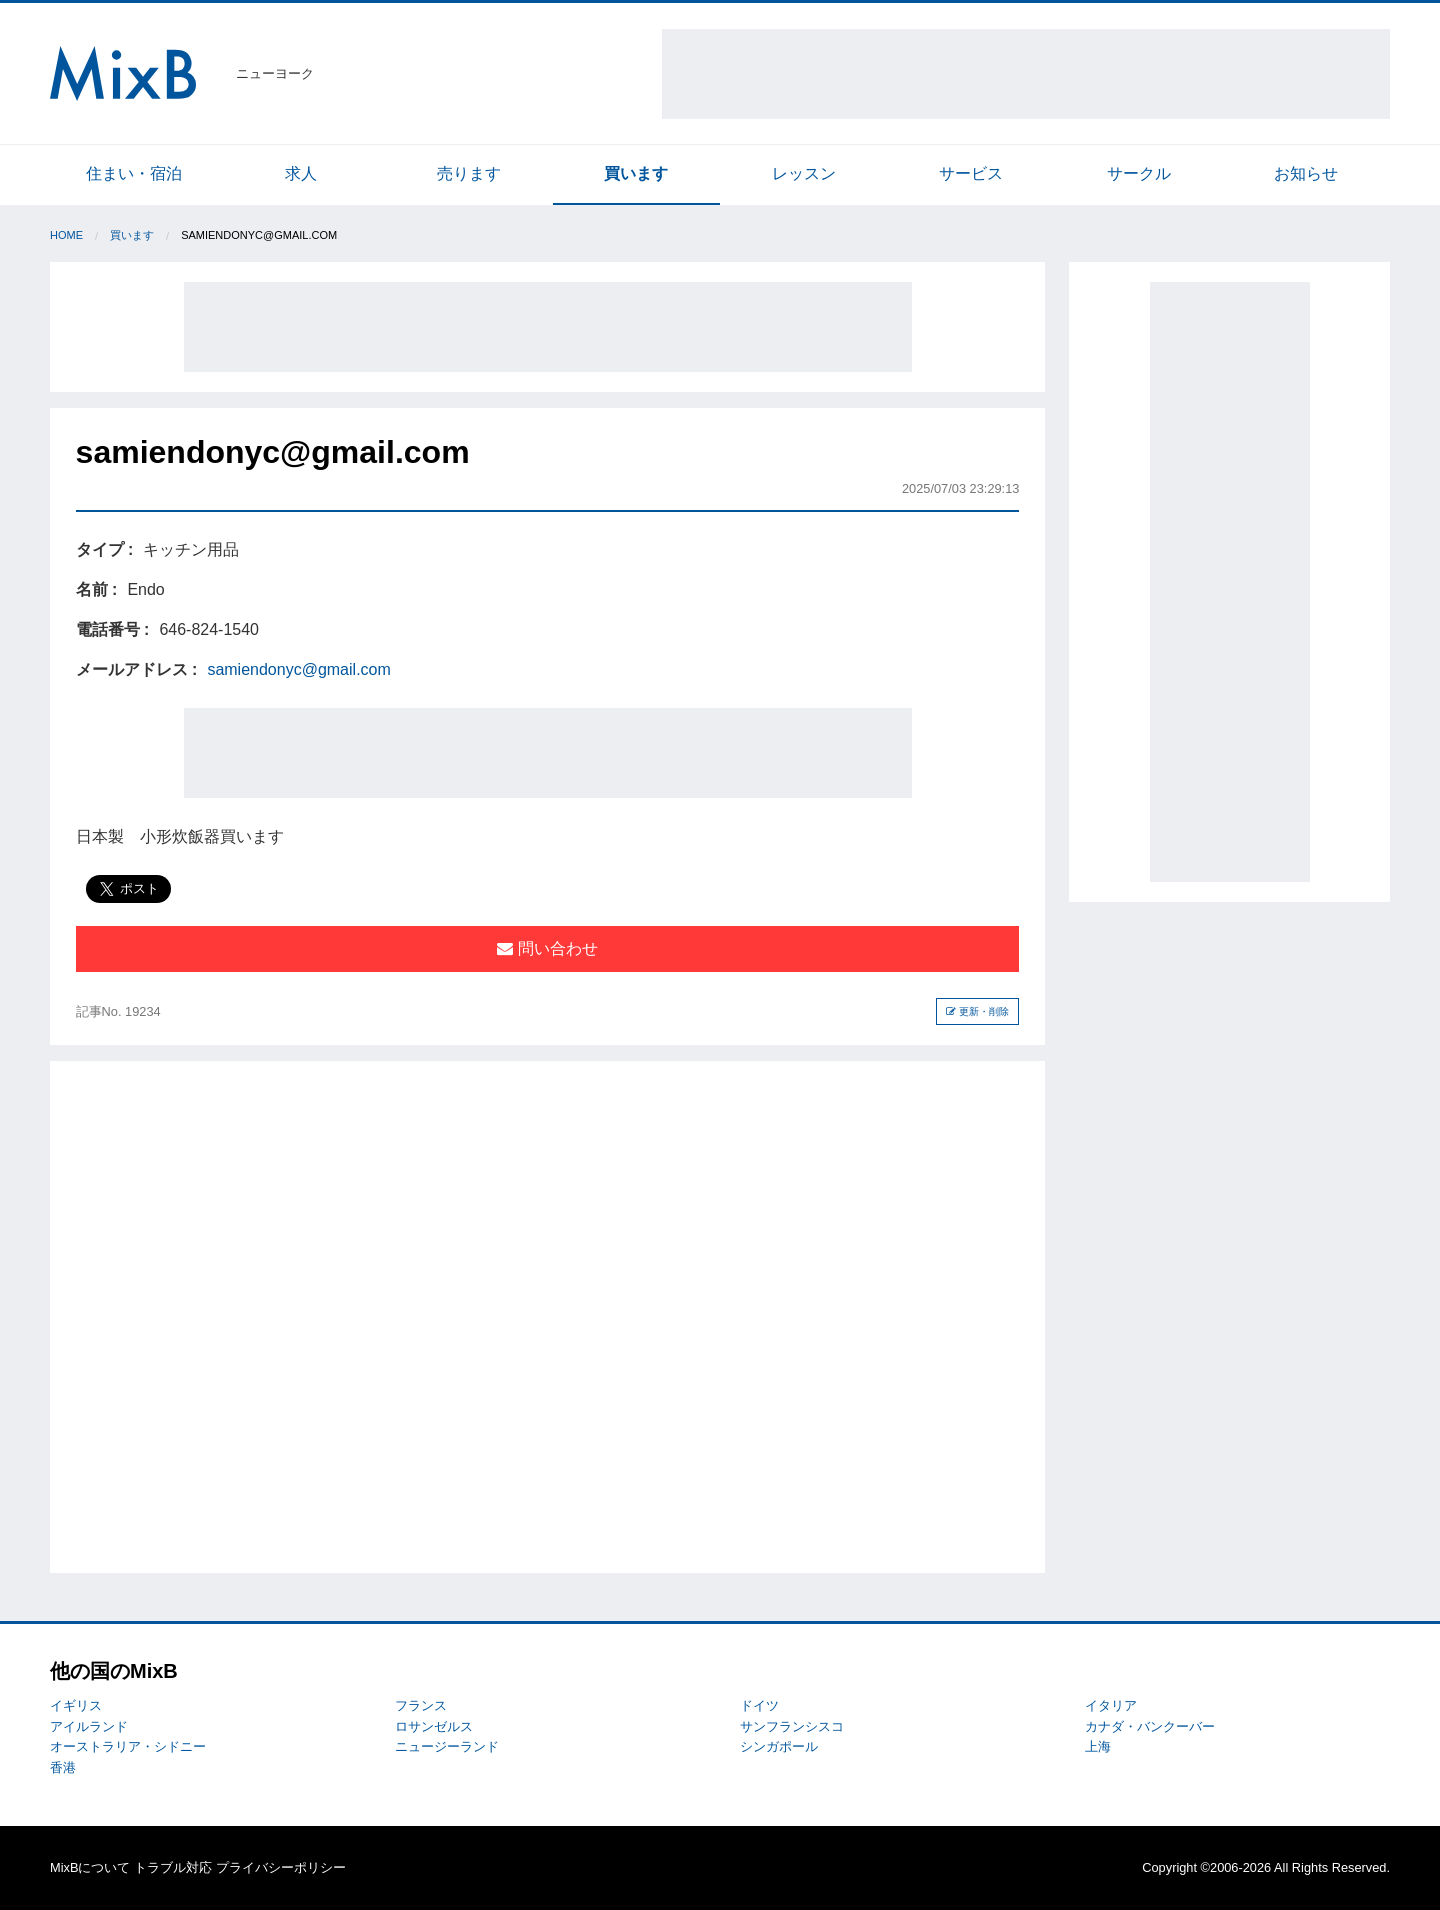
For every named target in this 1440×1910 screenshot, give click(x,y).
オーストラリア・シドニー (128, 1746)
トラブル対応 (173, 1867)
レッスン (804, 173)
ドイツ (759, 1705)
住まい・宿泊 (134, 173)
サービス (971, 173)
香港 (63, 1767)
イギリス (76, 1705)
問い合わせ (547, 948)
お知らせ (1306, 173)
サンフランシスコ (792, 1726)
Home (66, 235)
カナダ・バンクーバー (1150, 1726)
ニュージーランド (447, 1746)
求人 (301, 173)
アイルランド (89, 1726)
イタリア (1111, 1705)
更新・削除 (977, 1011)
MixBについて (90, 1867)
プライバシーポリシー (281, 1867)
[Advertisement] (1026, 74)
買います (636, 173)
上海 (1098, 1746)
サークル (1139, 173)
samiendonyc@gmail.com (298, 669)
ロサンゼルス (434, 1726)
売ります (469, 173)
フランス (421, 1705)
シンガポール (779, 1746)
